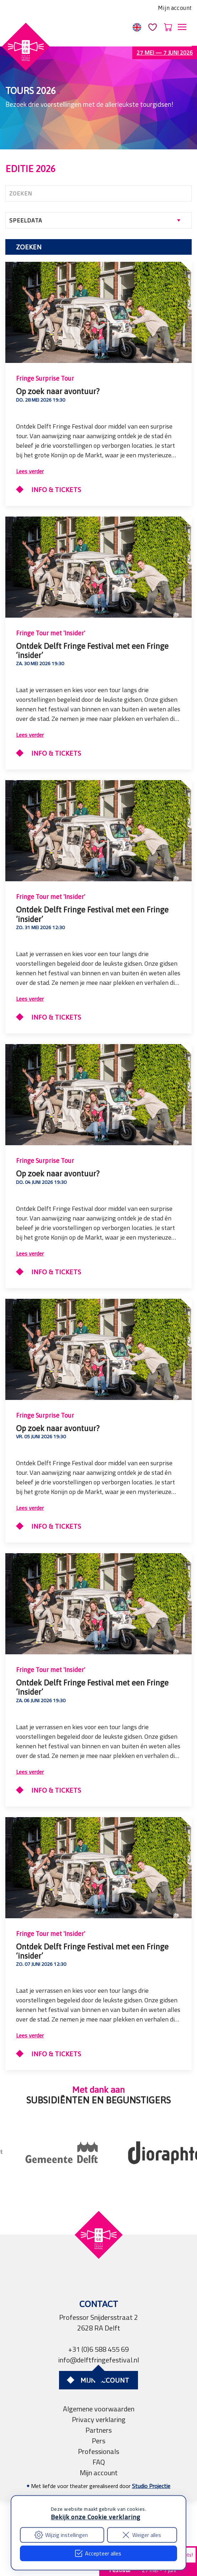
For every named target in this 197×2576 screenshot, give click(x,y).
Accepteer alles (97, 2553)
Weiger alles (141, 2535)
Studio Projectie (151, 2486)
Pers (98, 2440)
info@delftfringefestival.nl (98, 2359)
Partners (98, 2430)
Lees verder (30, 471)
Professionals (98, 2451)
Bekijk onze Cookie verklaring (95, 2517)
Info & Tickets (55, 489)
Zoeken (29, 247)
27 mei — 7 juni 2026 (165, 52)
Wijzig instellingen (61, 2535)
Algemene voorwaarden (98, 2408)
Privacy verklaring (99, 2419)
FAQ (98, 2462)
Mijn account (175, 8)
